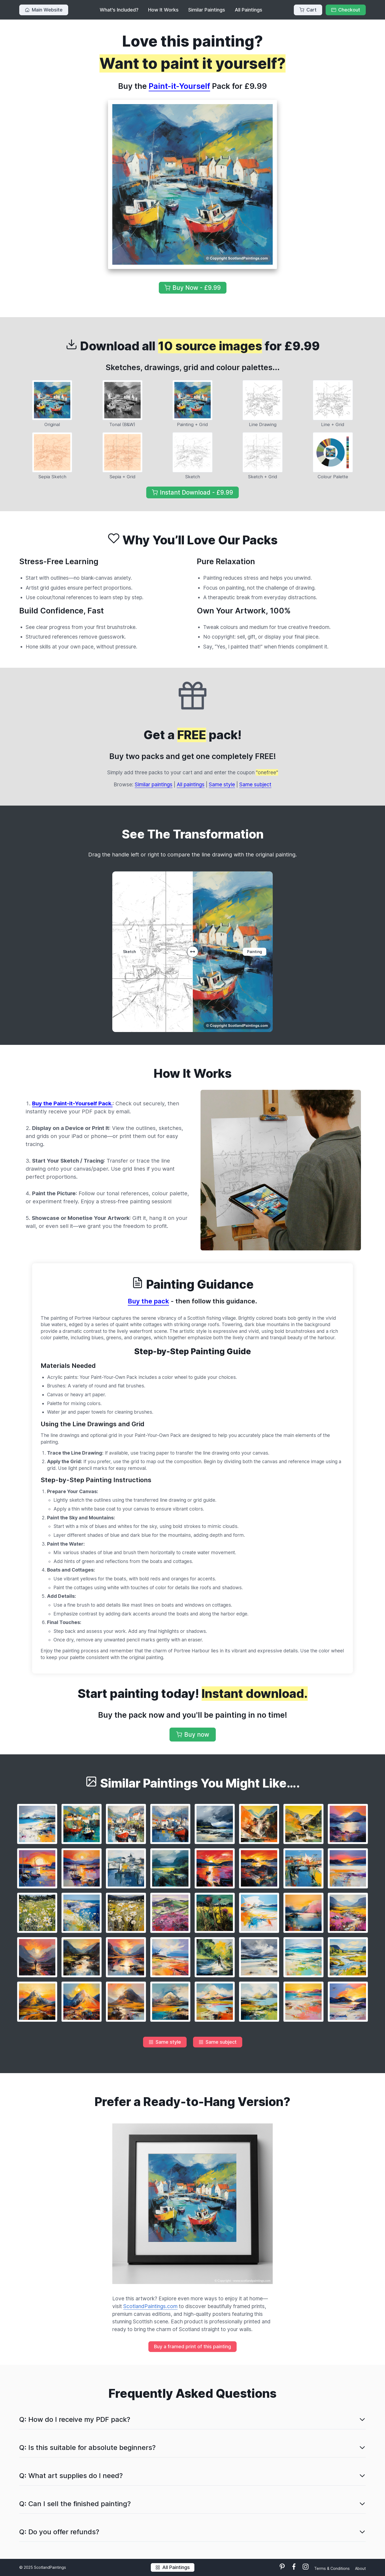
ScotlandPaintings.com (150, 2306)
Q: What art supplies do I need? (71, 2475)
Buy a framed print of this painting (192, 2346)
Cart (308, 10)
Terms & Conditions (332, 2568)
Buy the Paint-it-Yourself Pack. (72, 1103)
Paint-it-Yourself (179, 86)
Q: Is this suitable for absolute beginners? (87, 2447)
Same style (222, 784)
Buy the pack (148, 1301)
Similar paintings (153, 784)
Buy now (192, 1734)
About (360, 2568)
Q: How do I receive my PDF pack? (74, 2419)
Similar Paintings (206, 10)
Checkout (345, 10)
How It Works (163, 10)
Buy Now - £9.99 (192, 287)
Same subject (255, 784)
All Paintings (248, 10)
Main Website (44, 10)
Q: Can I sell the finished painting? (75, 2503)
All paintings (191, 784)
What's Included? (119, 10)
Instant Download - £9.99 (192, 492)
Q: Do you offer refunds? (59, 2532)
